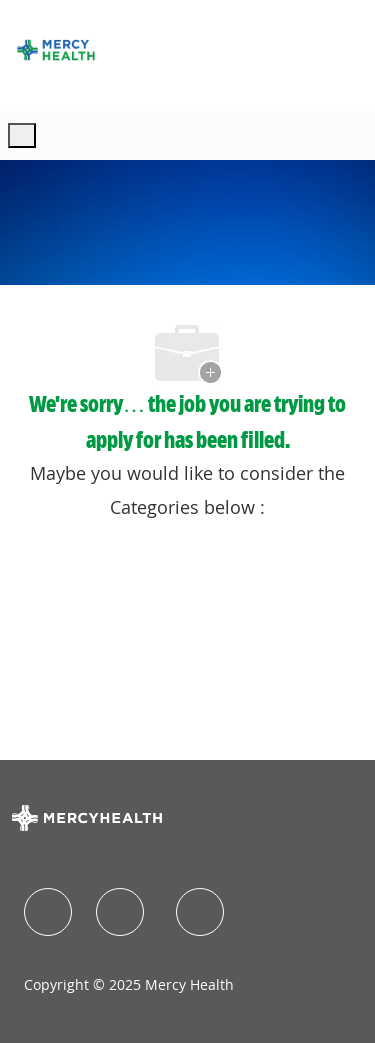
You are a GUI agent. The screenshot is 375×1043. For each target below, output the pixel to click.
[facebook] (48, 912)
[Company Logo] (56, 50)
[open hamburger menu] (22, 135)
